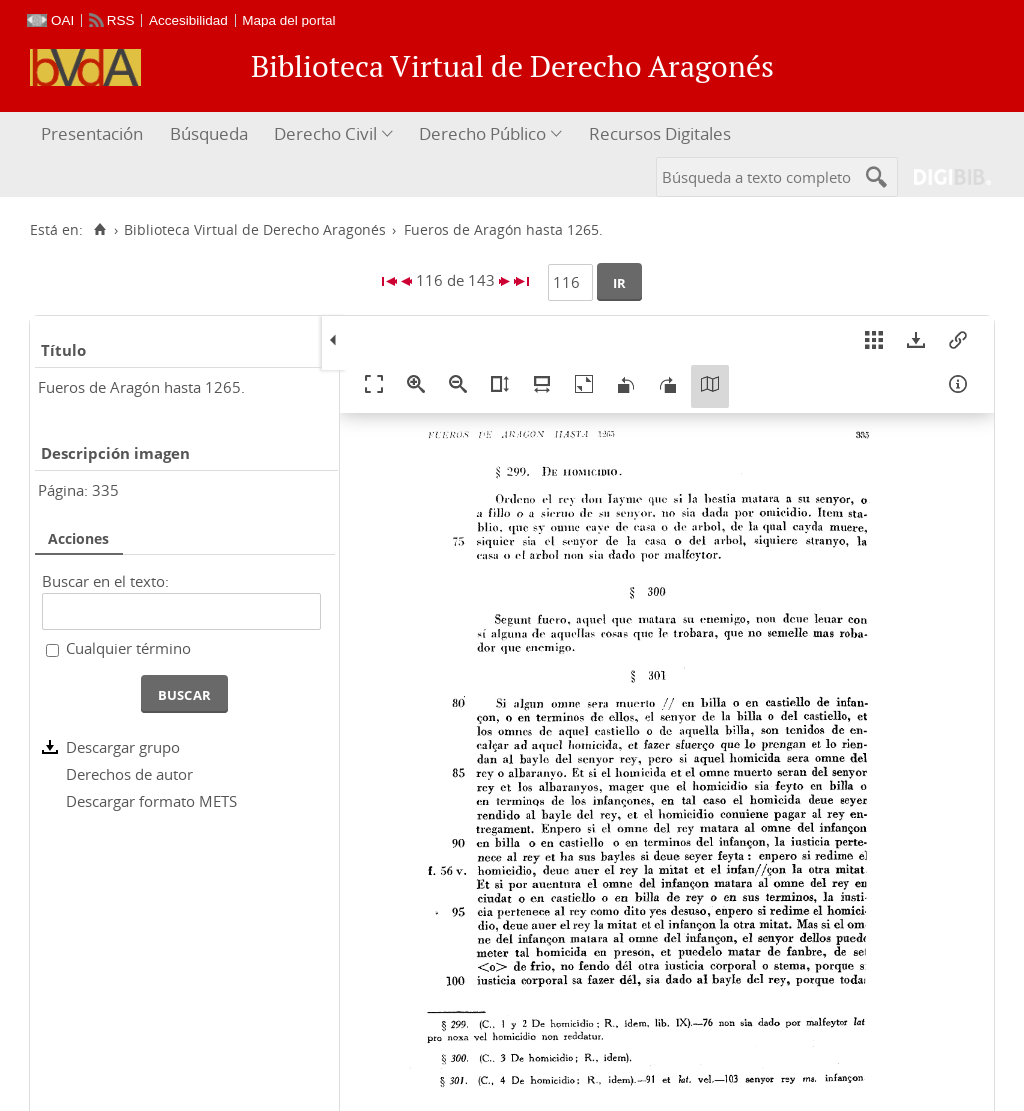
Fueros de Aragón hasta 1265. (141, 387)
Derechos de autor (129, 774)
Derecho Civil (325, 133)
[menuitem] (94, 134)
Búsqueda (209, 133)
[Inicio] (99, 230)
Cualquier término (128, 648)
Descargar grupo (123, 747)
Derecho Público (482, 133)
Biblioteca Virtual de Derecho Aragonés (255, 230)
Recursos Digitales (660, 133)
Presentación (92, 133)
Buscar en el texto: (105, 581)
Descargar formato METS (151, 801)
